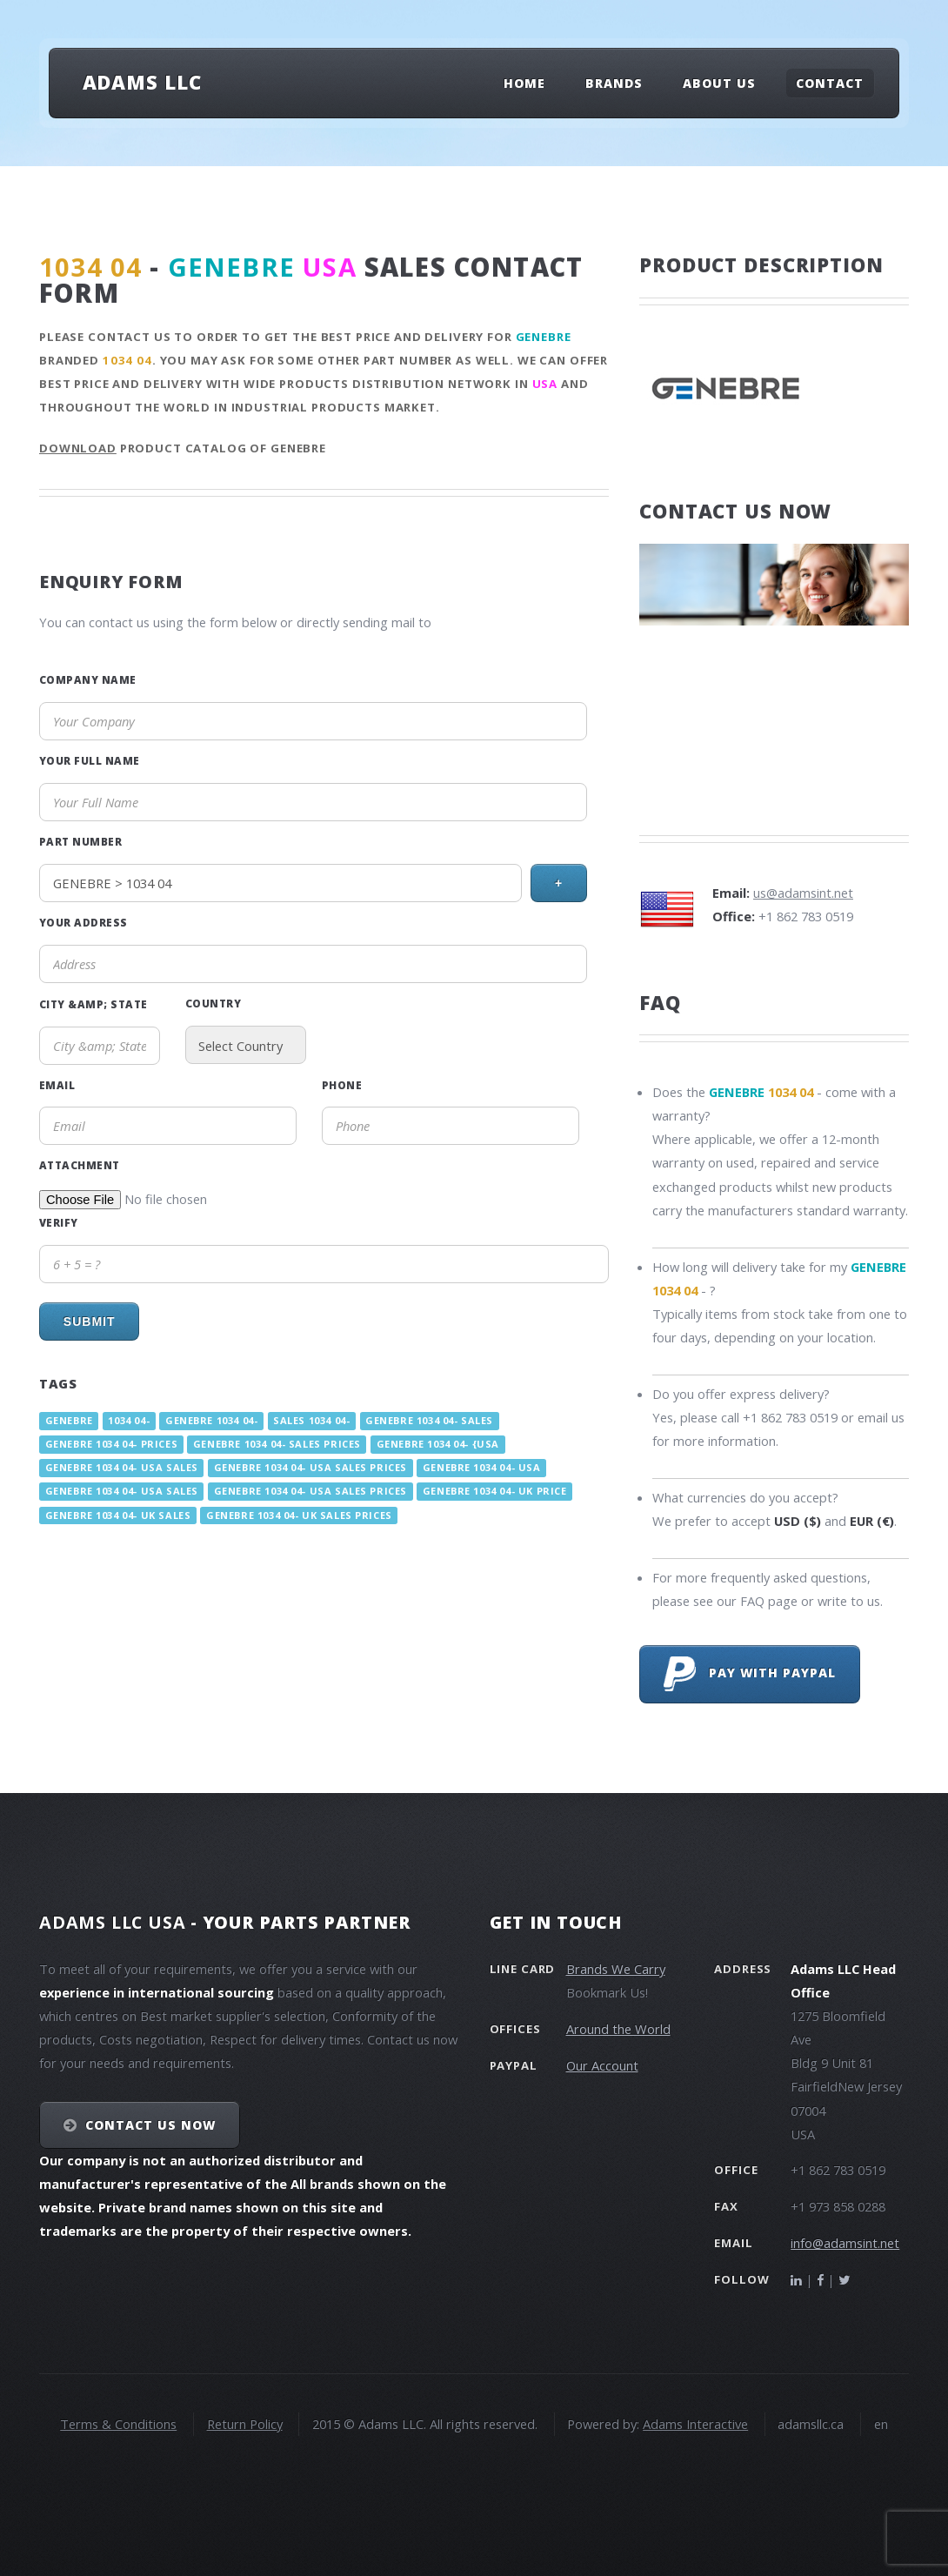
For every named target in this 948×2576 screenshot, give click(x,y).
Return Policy (245, 2423)
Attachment (79, 1165)
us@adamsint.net (803, 892)
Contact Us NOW (151, 2125)
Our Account (602, 2065)
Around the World (618, 2028)
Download (78, 448)
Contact (830, 83)
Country (213, 1003)
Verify (58, 1222)
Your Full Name (89, 760)
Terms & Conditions (118, 2423)
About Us (719, 83)
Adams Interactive (695, 2423)
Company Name (88, 679)
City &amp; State (93, 1004)
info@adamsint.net (845, 2242)
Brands (614, 83)
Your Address (83, 922)
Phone (342, 1085)
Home (524, 83)
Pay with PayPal (750, 1673)
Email (57, 1085)
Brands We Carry (615, 1968)
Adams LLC (142, 82)
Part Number (80, 841)
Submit (89, 1321)
